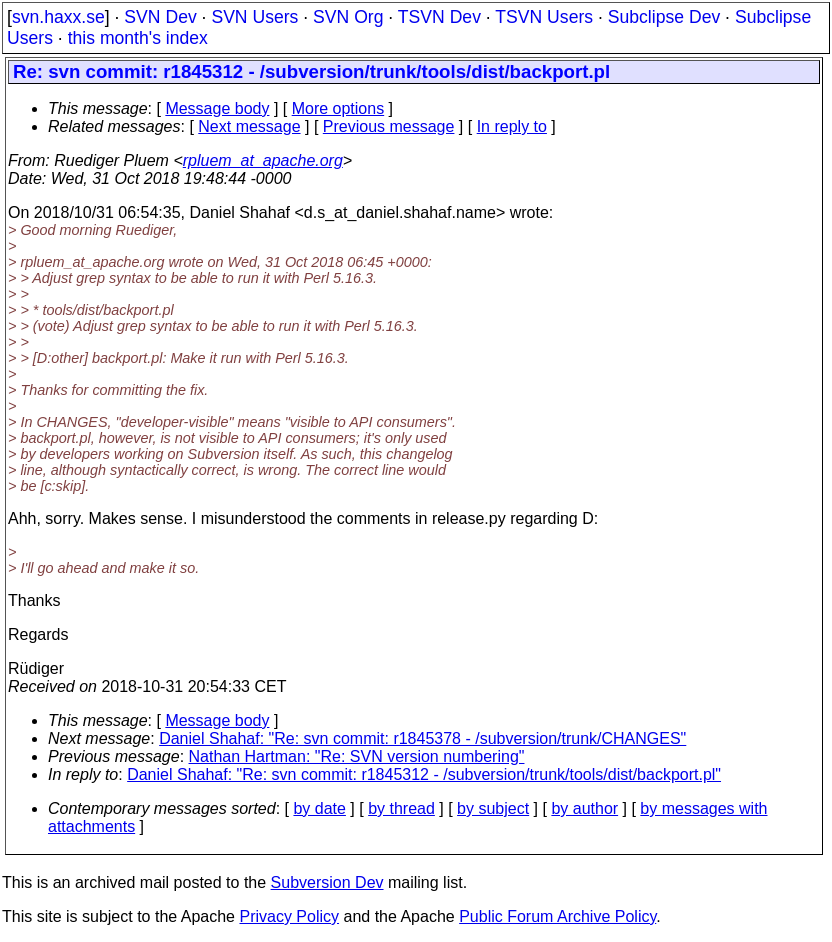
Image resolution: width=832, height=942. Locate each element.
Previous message (389, 126)
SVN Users (254, 17)
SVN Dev (160, 17)
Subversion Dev (327, 882)
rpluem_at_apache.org (263, 160)
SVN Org (348, 17)
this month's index (138, 38)
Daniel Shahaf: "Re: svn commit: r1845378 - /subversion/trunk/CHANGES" (422, 738)
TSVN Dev (439, 17)
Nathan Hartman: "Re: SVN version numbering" (357, 756)
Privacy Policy (289, 916)
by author (584, 808)
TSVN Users (544, 17)
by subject (493, 808)
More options (338, 108)
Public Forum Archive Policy (557, 916)
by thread (401, 808)
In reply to (512, 126)
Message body (217, 108)
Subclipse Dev (664, 17)
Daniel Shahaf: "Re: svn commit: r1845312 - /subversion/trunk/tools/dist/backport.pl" (424, 774)
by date (319, 808)
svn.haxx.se (58, 17)
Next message (249, 126)
